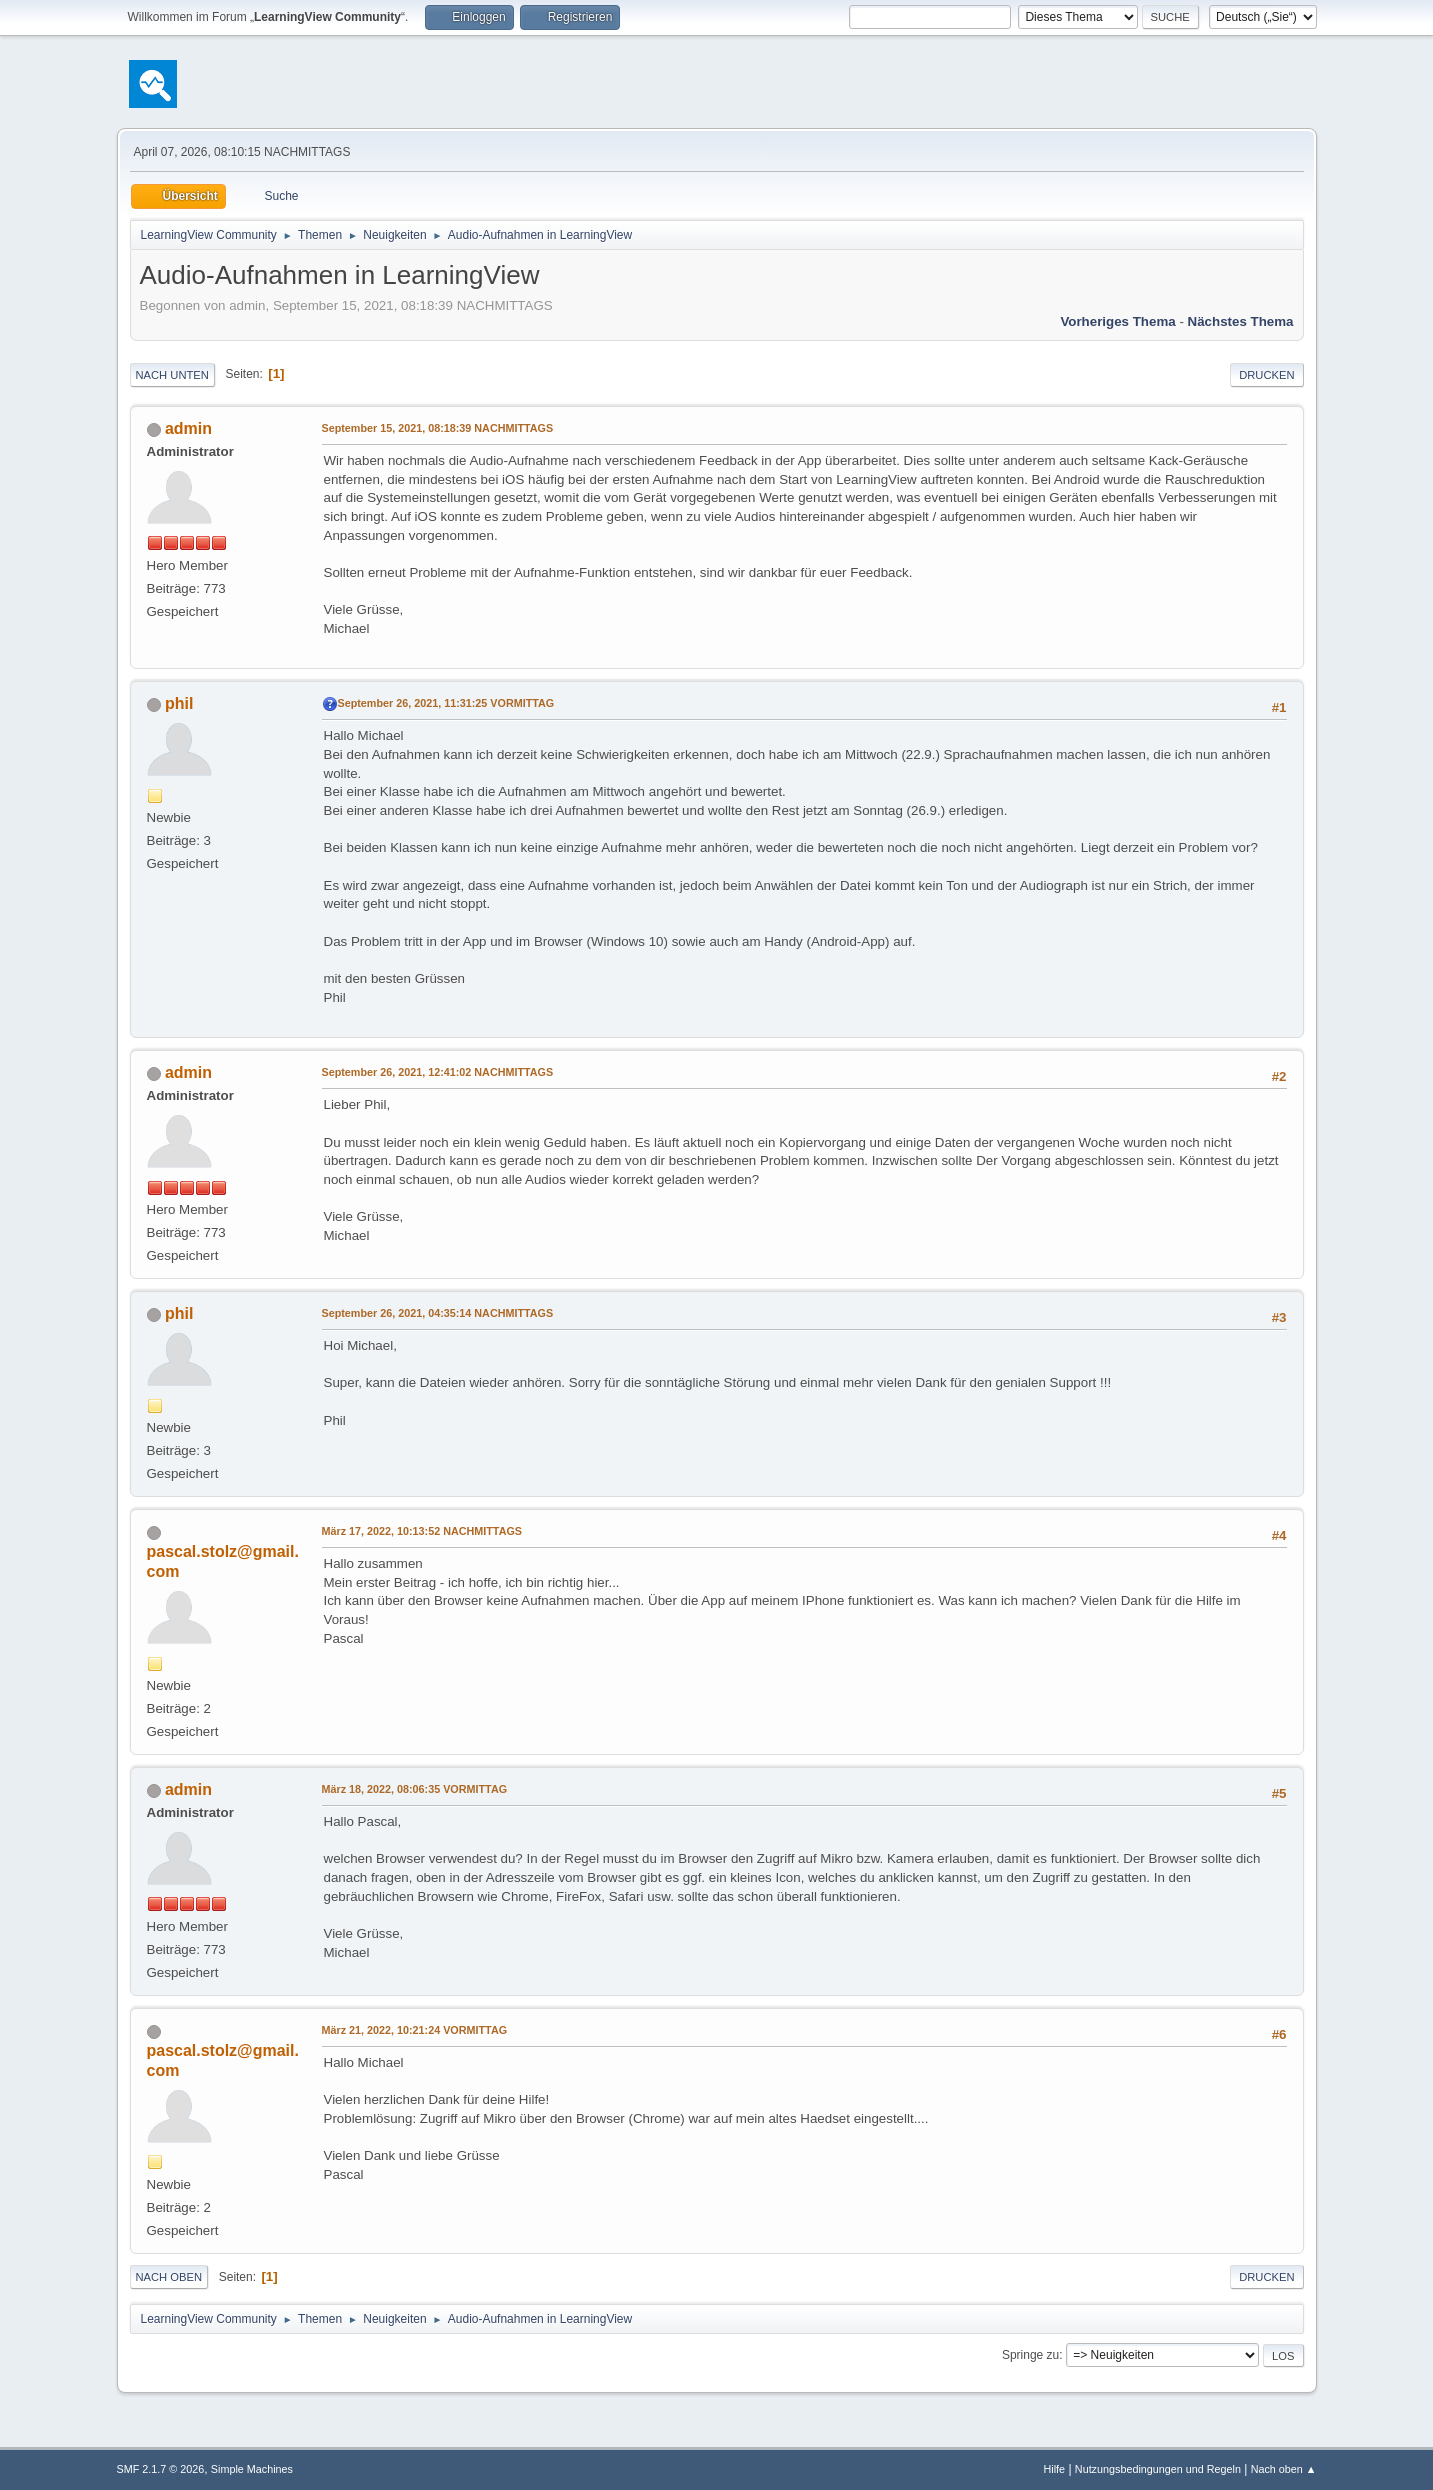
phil (179, 703)
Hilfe (1054, 2469)
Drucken (1266, 375)
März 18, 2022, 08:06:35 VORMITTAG (415, 1789)
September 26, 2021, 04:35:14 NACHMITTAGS (438, 1313)
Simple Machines (252, 2469)
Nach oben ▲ (1284, 2469)
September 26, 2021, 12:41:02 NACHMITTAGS (438, 1072)
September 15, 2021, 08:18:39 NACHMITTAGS (438, 428)
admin (188, 428)
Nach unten (172, 375)
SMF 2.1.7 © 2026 (161, 2469)
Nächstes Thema (1241, 321)
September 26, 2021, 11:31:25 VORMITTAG (446, 703)
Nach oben (169, 2277)
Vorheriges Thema (1117, 321)
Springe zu (1030, 2355)
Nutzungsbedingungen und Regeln (1158, 2469)
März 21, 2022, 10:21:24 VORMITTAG (415, 2030)
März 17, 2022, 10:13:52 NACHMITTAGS (422, 1531)
